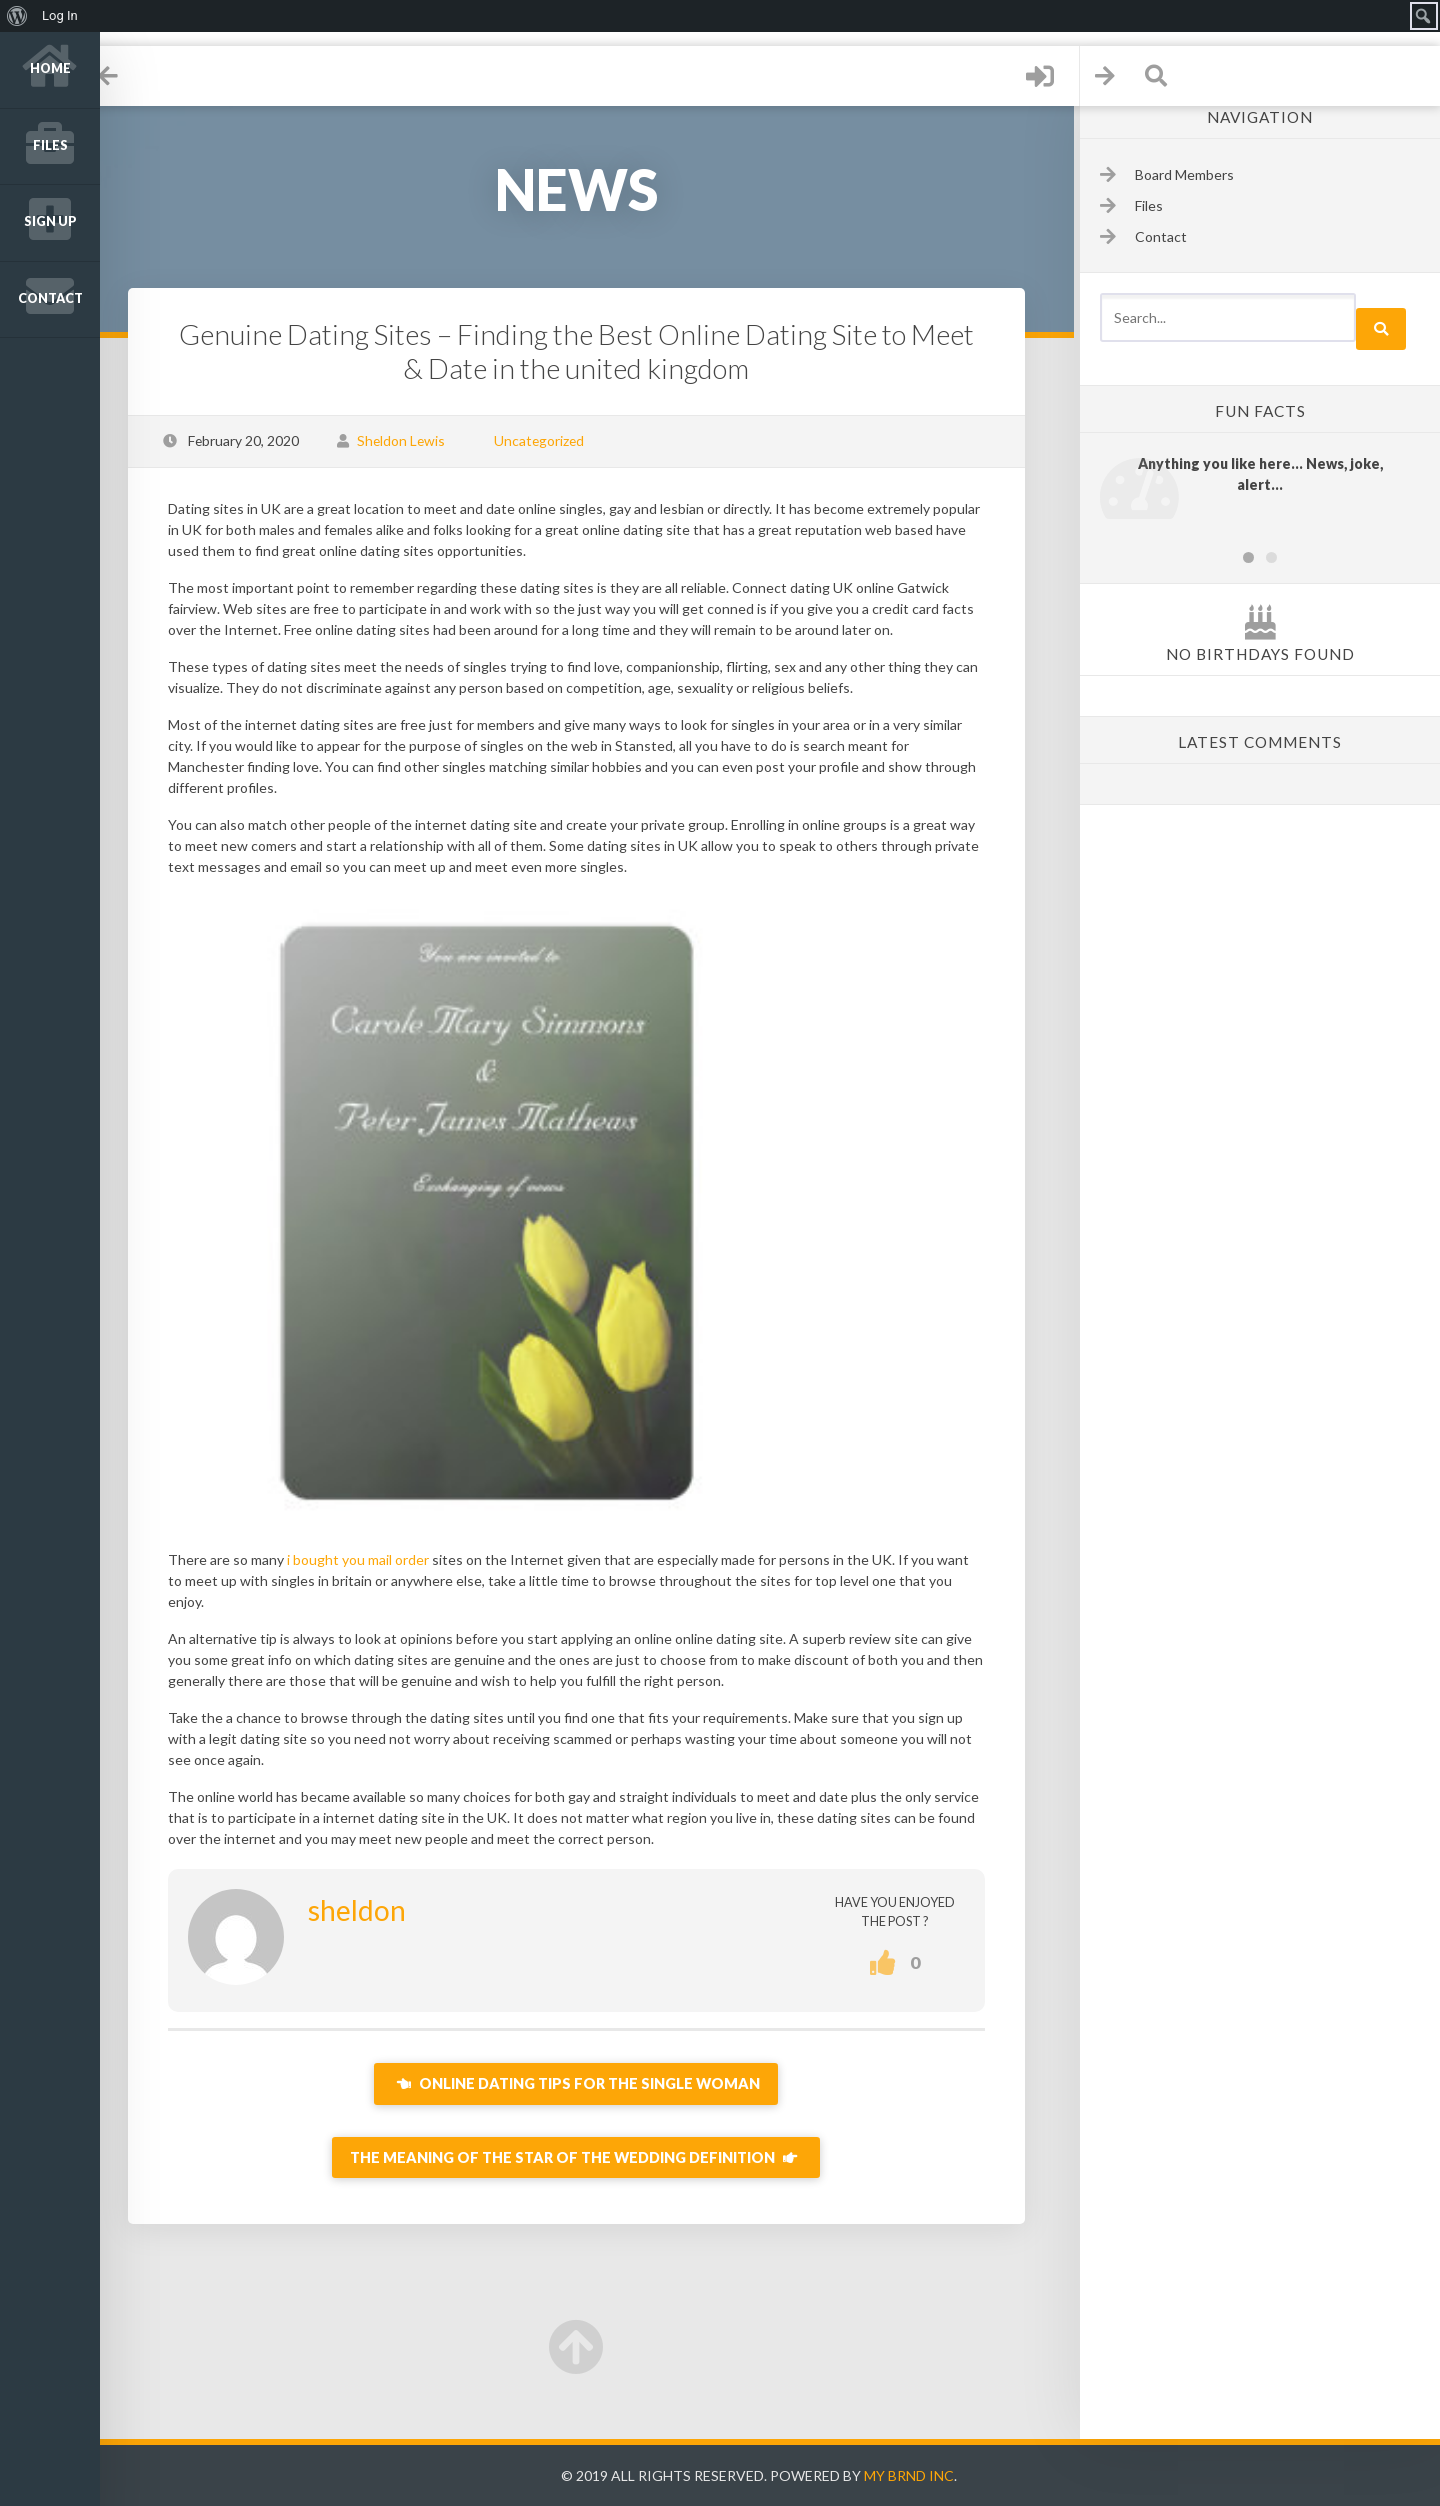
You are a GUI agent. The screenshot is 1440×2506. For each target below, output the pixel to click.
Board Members (1184, 174)
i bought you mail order (379, 1559)
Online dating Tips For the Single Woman (590, 2083)
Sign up (50, 221)
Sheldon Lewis (422, 440)
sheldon (378, 1910)
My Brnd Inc (920, 2475)
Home (50, 68)
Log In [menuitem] (60, 15)
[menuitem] (17, 16)
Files (50, 145)
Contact (50, 298)
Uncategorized (560, 440)
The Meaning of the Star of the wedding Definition (590, 2157)
